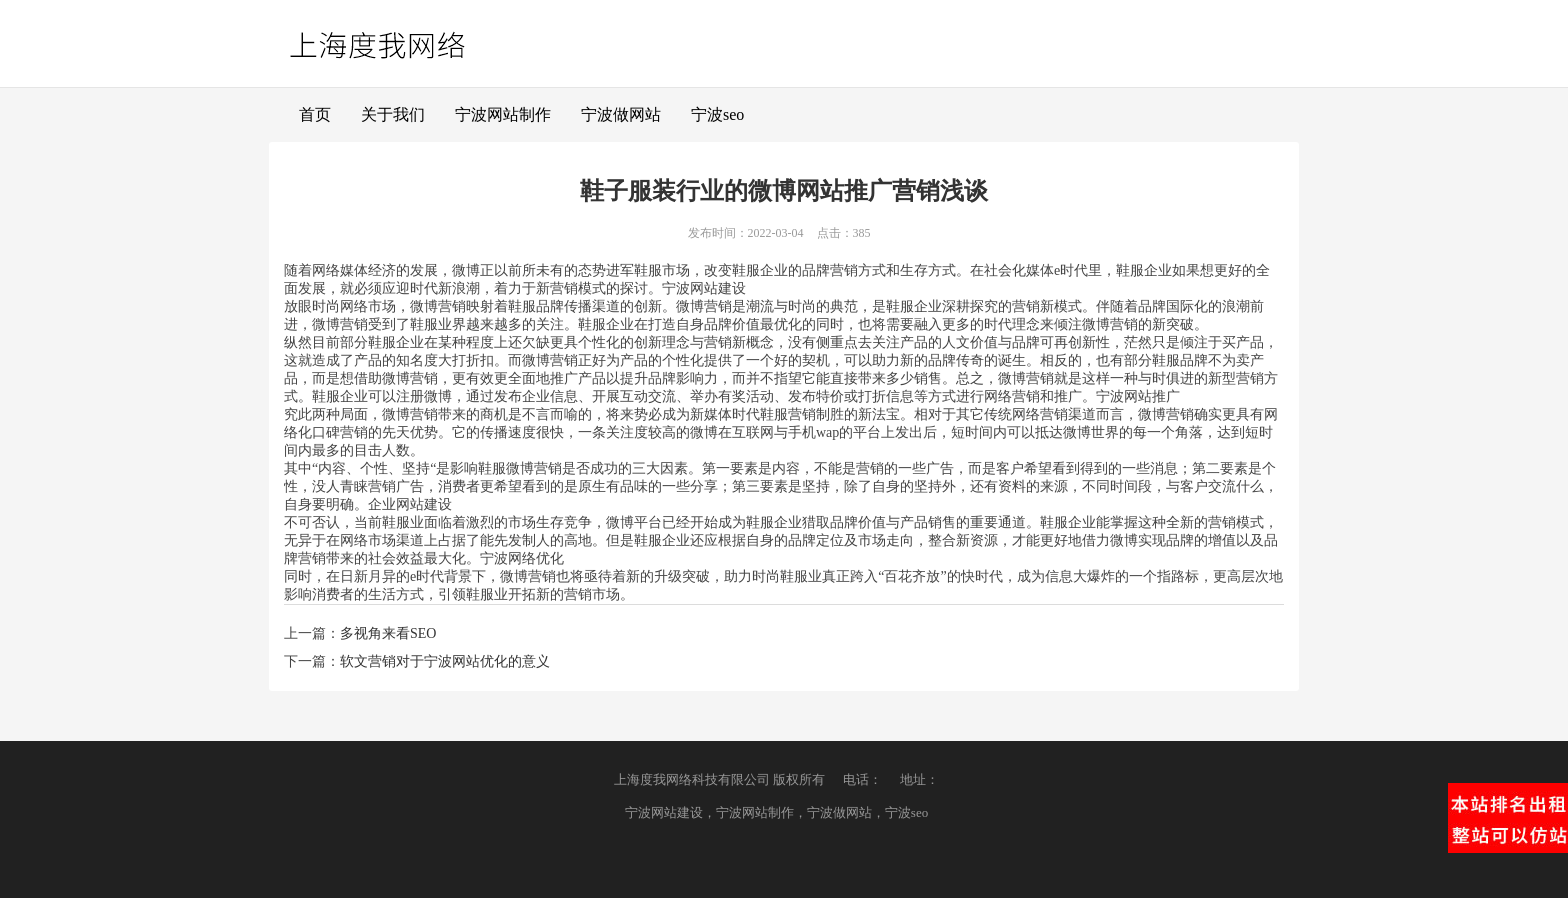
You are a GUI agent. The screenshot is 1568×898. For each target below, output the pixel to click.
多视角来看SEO (388, 633)
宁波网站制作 (503, 114)
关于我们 (393, 114)
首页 (315, 114)
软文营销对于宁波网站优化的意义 (445, 661)
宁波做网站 (621, 114)
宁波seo (717, 114)
